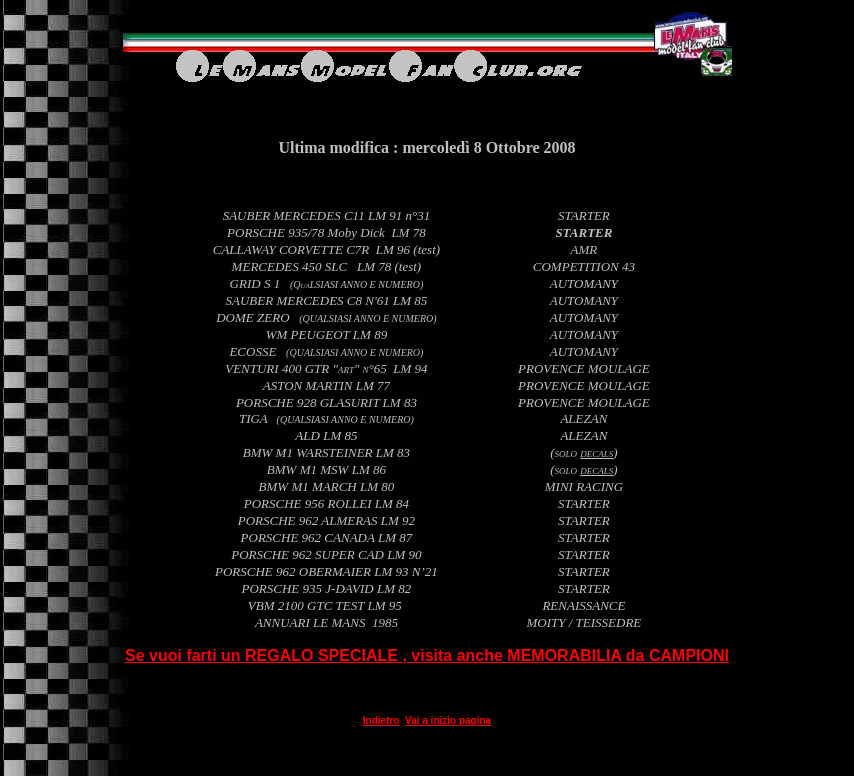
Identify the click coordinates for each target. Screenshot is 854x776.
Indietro (381, 720)
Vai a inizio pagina (448, 720)
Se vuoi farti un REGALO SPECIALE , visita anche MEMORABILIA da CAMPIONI (427, 655)
